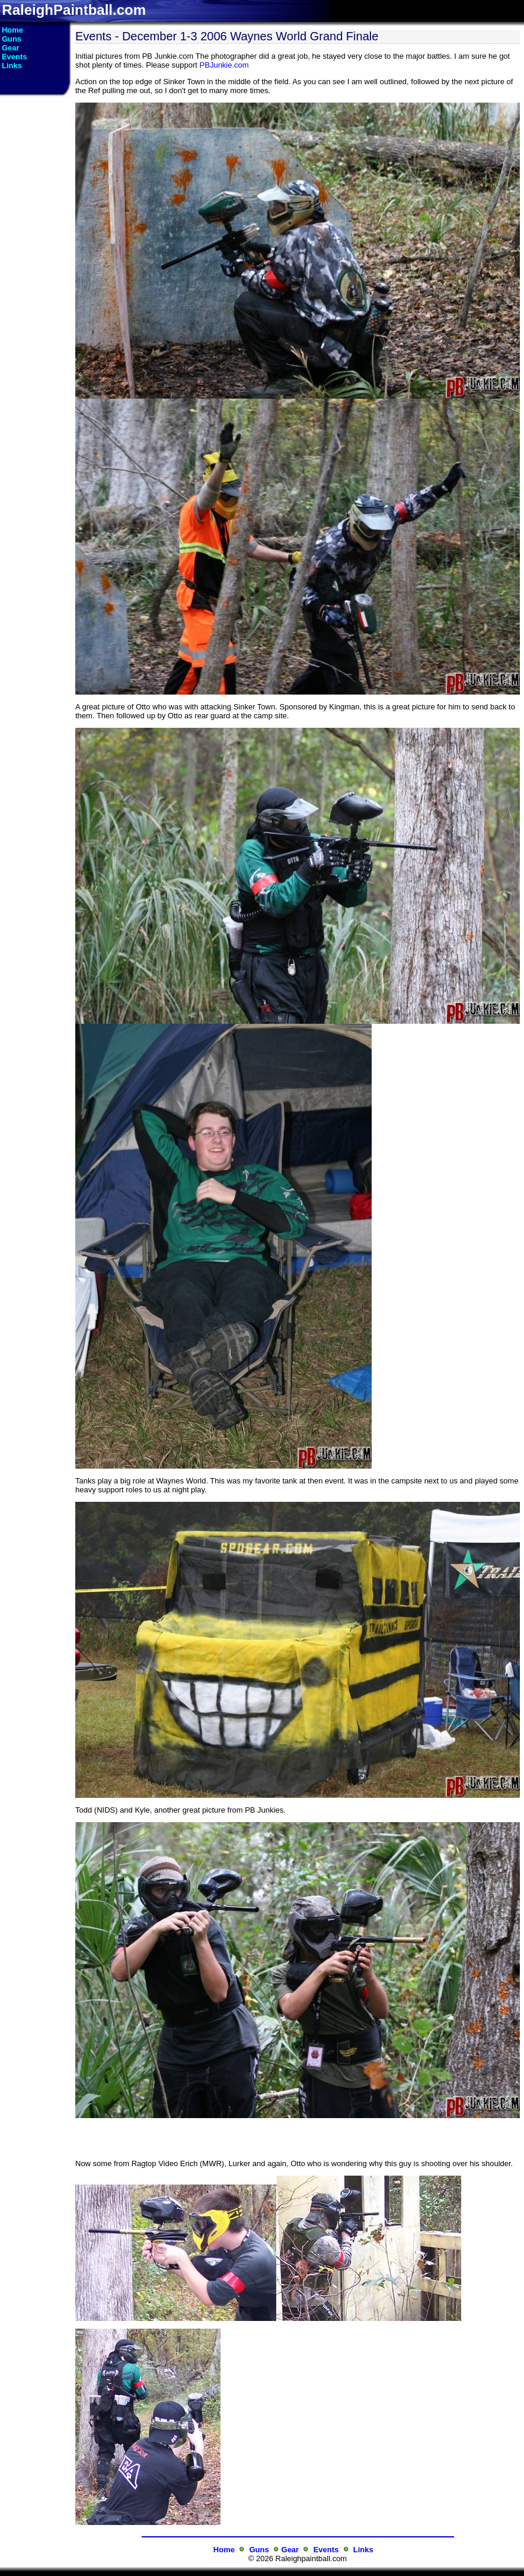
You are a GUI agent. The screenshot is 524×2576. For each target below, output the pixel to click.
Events (326, 2549)
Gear (290, 2549)
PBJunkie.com (224, 65)
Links (363, 2549)
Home (224, 2549)
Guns (259, 2549)
